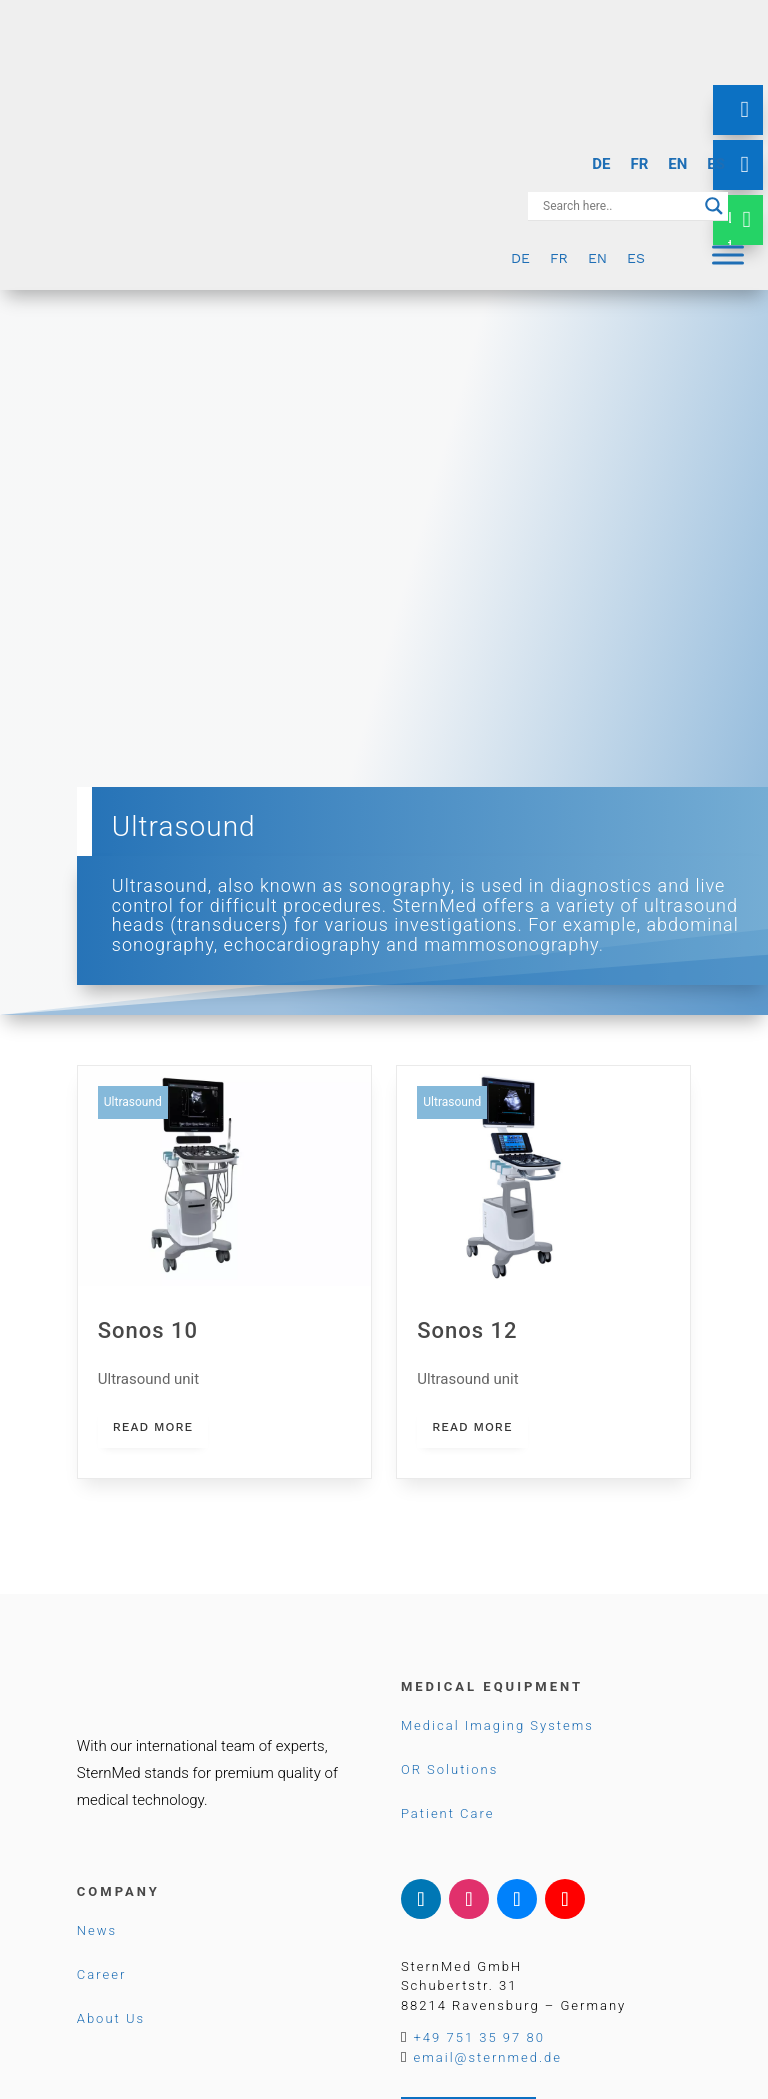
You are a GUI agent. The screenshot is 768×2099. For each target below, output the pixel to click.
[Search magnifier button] (714, 206)
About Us (111, 2018)
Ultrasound (133, 1102)
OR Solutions (449, 1769)
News (97, 1930)
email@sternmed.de (488, 2057)
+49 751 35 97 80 (479, 2037)
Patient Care (448, 1813)
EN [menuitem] (677, 164)
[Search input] (619, 206)
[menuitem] (601, 164)
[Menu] (728, 254)
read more (153, 1427)
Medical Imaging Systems (497, 1725)
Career (101, 1974)
